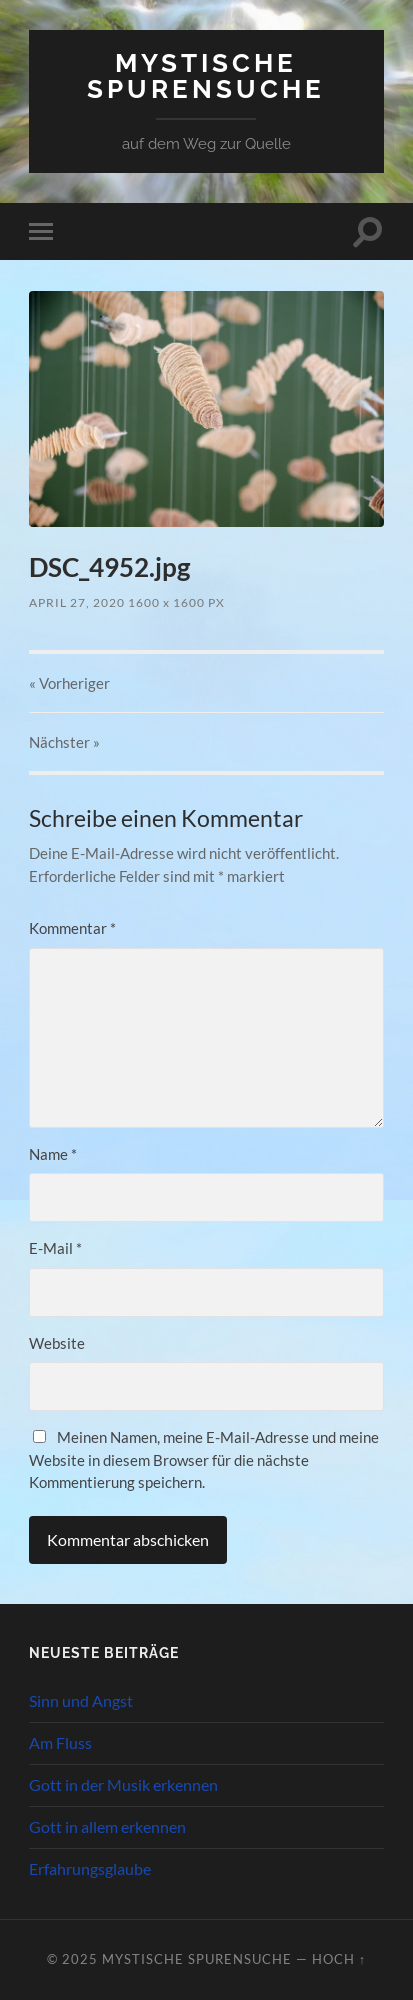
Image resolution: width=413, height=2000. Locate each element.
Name (53, 1154)
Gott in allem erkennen (107, 1826)
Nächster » (64, 742)
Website (57, 1343)
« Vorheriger (69, 683)
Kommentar (72, 928)
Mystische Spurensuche (206, 75)
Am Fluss (60, 1742)
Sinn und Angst (81, 1700)
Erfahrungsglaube (90, 1868)
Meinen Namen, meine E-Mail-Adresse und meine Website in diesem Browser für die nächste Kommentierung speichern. (204, 1459)
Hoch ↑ (339, 1959)
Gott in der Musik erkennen (123, 1784)
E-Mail (55, 1248)
